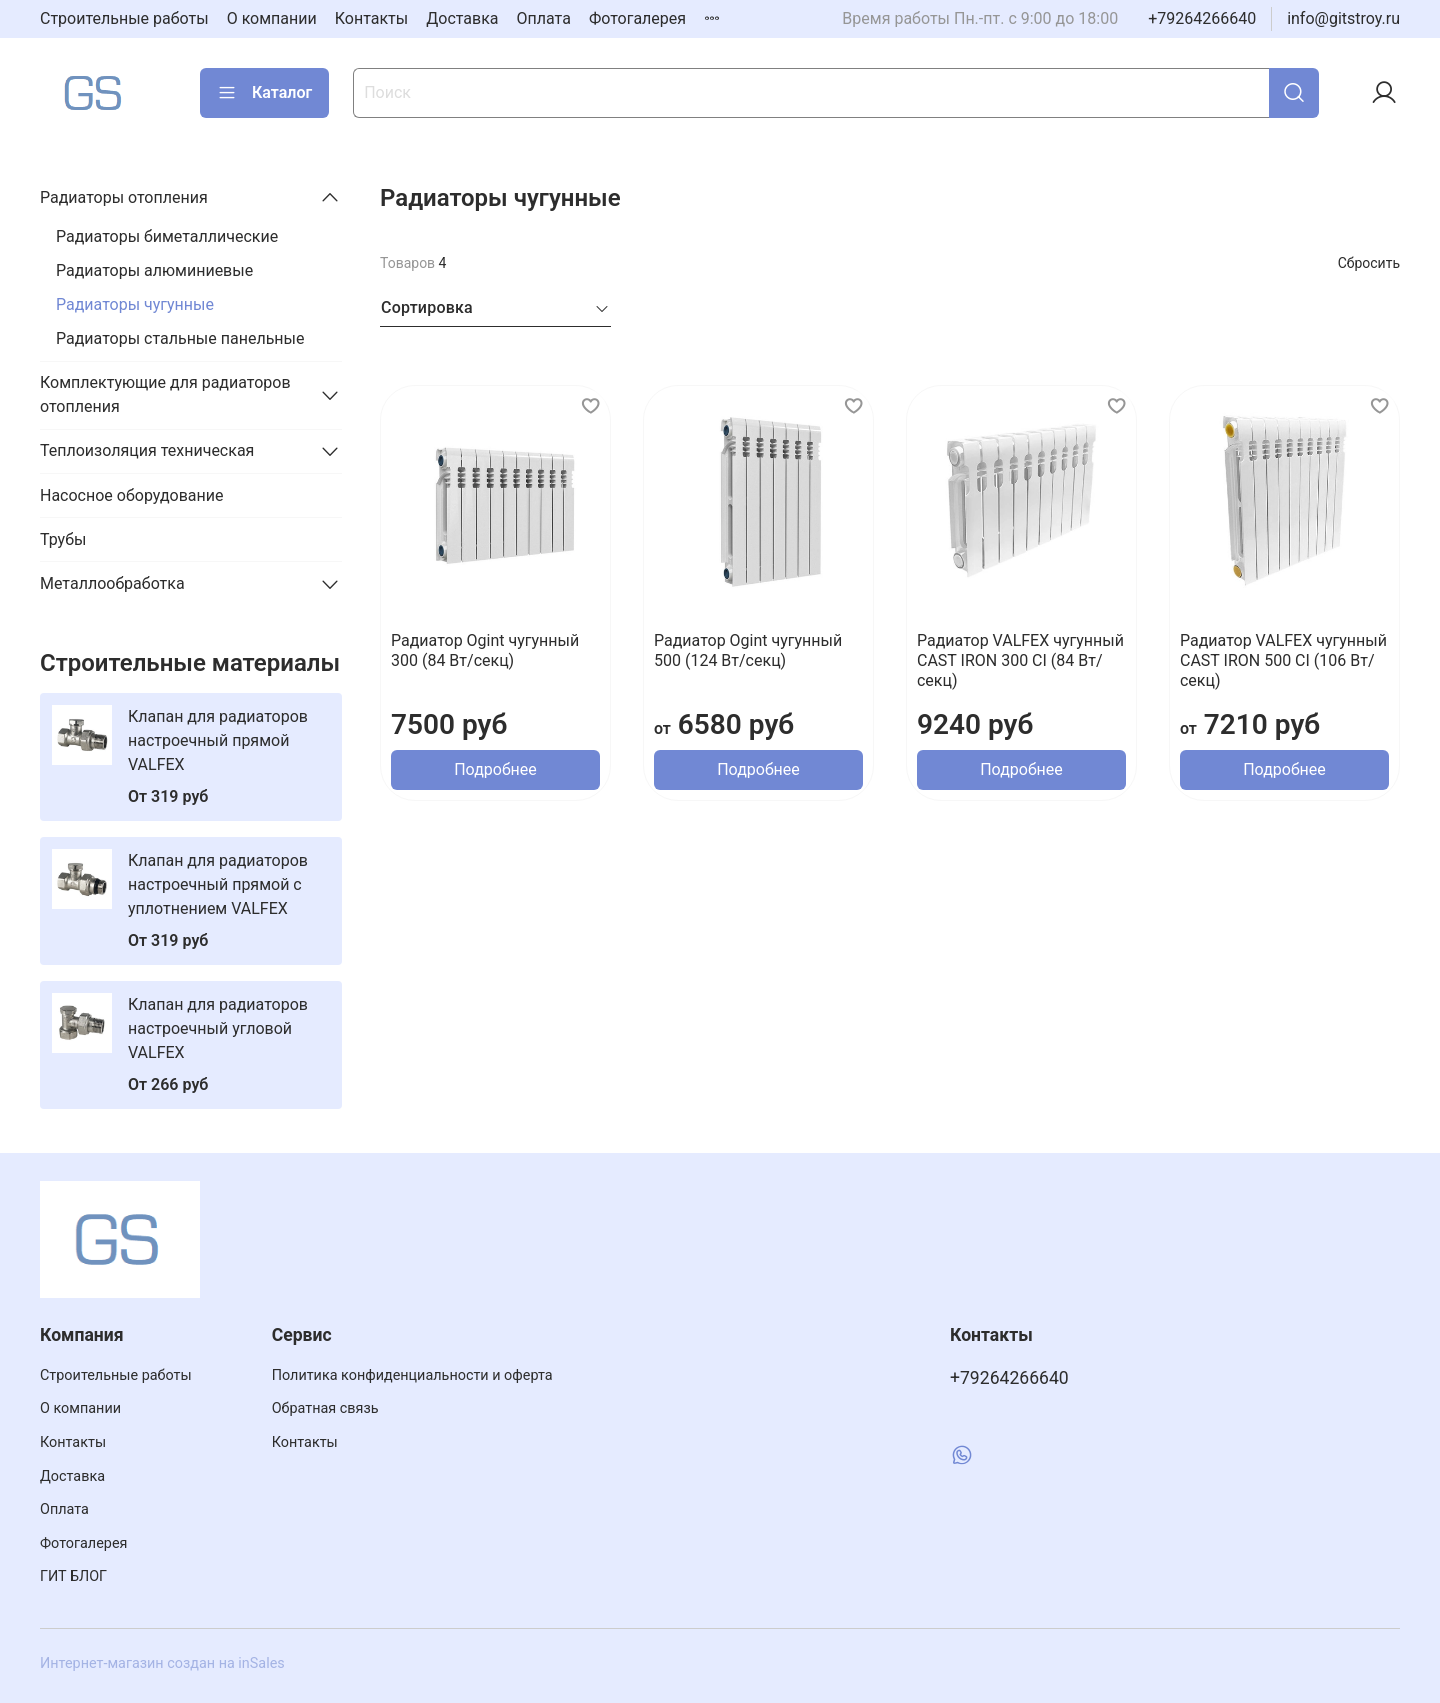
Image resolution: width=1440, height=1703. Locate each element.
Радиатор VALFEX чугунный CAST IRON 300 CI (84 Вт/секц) (1020, 660)
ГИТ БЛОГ (73, 1576)
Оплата (544, 18)
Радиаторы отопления (124, 197)
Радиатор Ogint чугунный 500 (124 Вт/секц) (748, 650)
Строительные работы (124, 18)
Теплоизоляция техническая (147, 450)
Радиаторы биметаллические (167, 236)
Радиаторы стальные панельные (180, 338)
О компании (272, 18)
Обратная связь (325, 1408)
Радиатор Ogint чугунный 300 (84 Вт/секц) (485, 650)
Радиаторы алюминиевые (154, 270)
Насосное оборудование (132, 495)
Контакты (371, 18)
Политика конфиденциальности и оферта (412, 1375)
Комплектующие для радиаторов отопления (165, 394)
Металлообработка (112, 583)
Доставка (462, 18)
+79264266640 (1202, 18)
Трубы (63, 539)
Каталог (264, 93)
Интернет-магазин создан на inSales (162, 1663)
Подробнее (495, 769)
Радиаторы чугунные (135, 304)
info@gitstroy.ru (1343, 18)
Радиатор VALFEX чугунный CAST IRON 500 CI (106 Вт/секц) (1283, 660)
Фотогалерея (637, 18)
